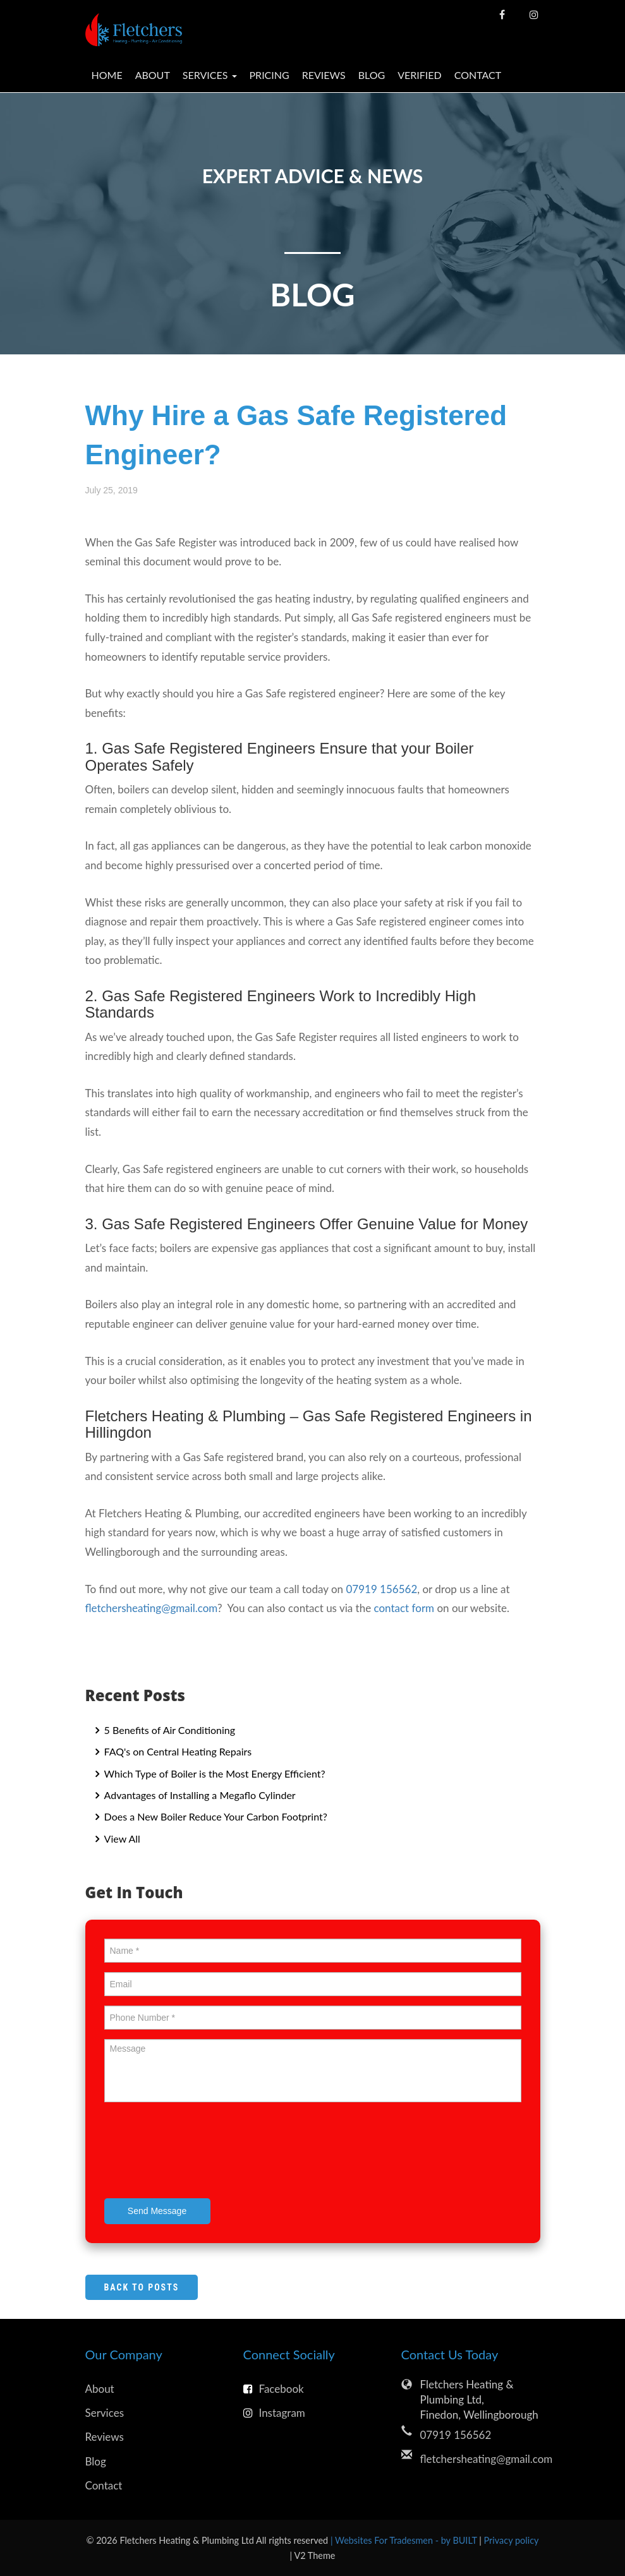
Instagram (274, 2412)
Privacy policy (511, 2540)
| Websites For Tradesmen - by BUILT (405, 2540)
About (152, 75)
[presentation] (200, 2151)
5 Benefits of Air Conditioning (169, 1730)
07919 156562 (381, 1589)
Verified (419, 75)
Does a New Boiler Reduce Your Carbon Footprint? (214, 1816)
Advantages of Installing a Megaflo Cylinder (199, 1795)
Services (104, 2412)
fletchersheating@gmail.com (151, 1608)
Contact (478, 75)
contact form (403, 1608)
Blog (371, 75)
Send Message (157, 2211)
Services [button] (210, 75)
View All (121, 1839)
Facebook (273, 2388)
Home (107, 75)
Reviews (324, 75)
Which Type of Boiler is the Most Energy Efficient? (213, 1773)
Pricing (269, 75)
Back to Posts (141, 2287)
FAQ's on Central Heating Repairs (177, 1751)
